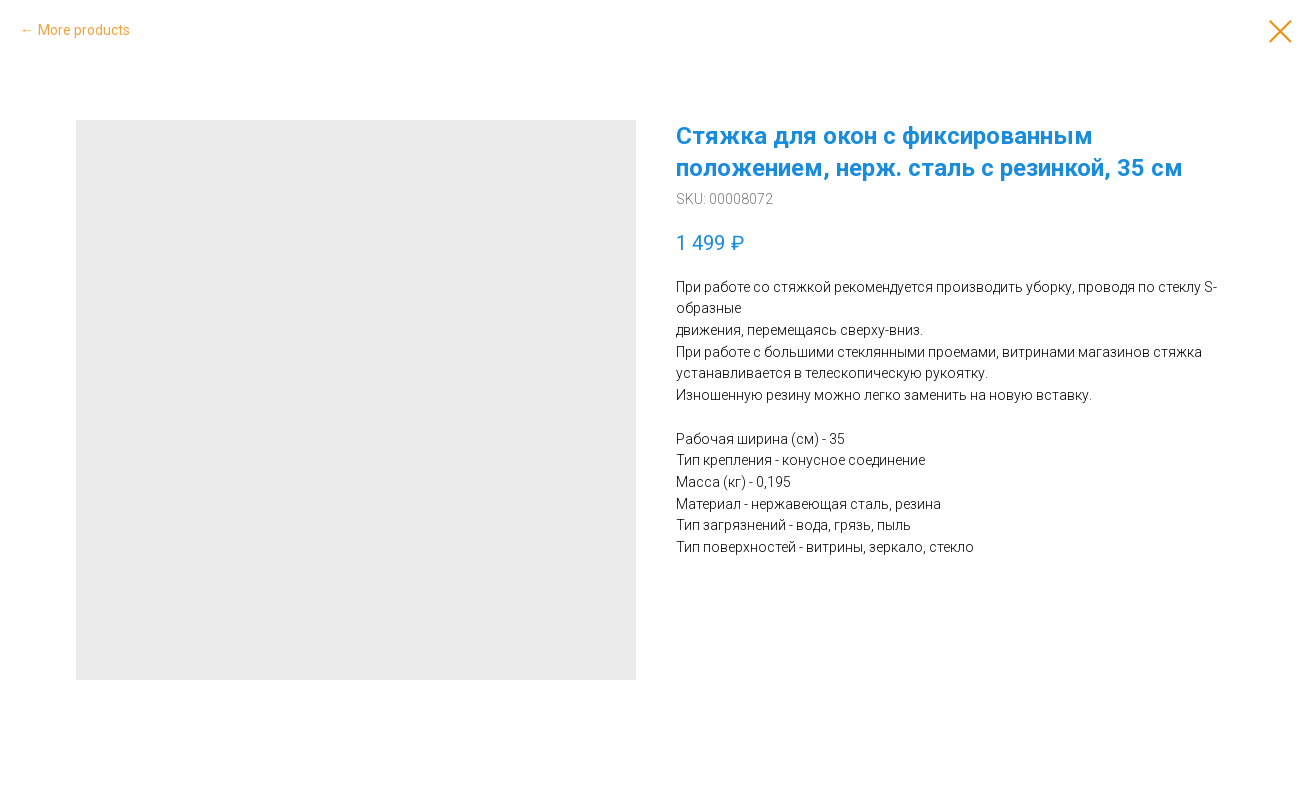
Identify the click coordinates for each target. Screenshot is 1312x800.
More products (84, 30)
